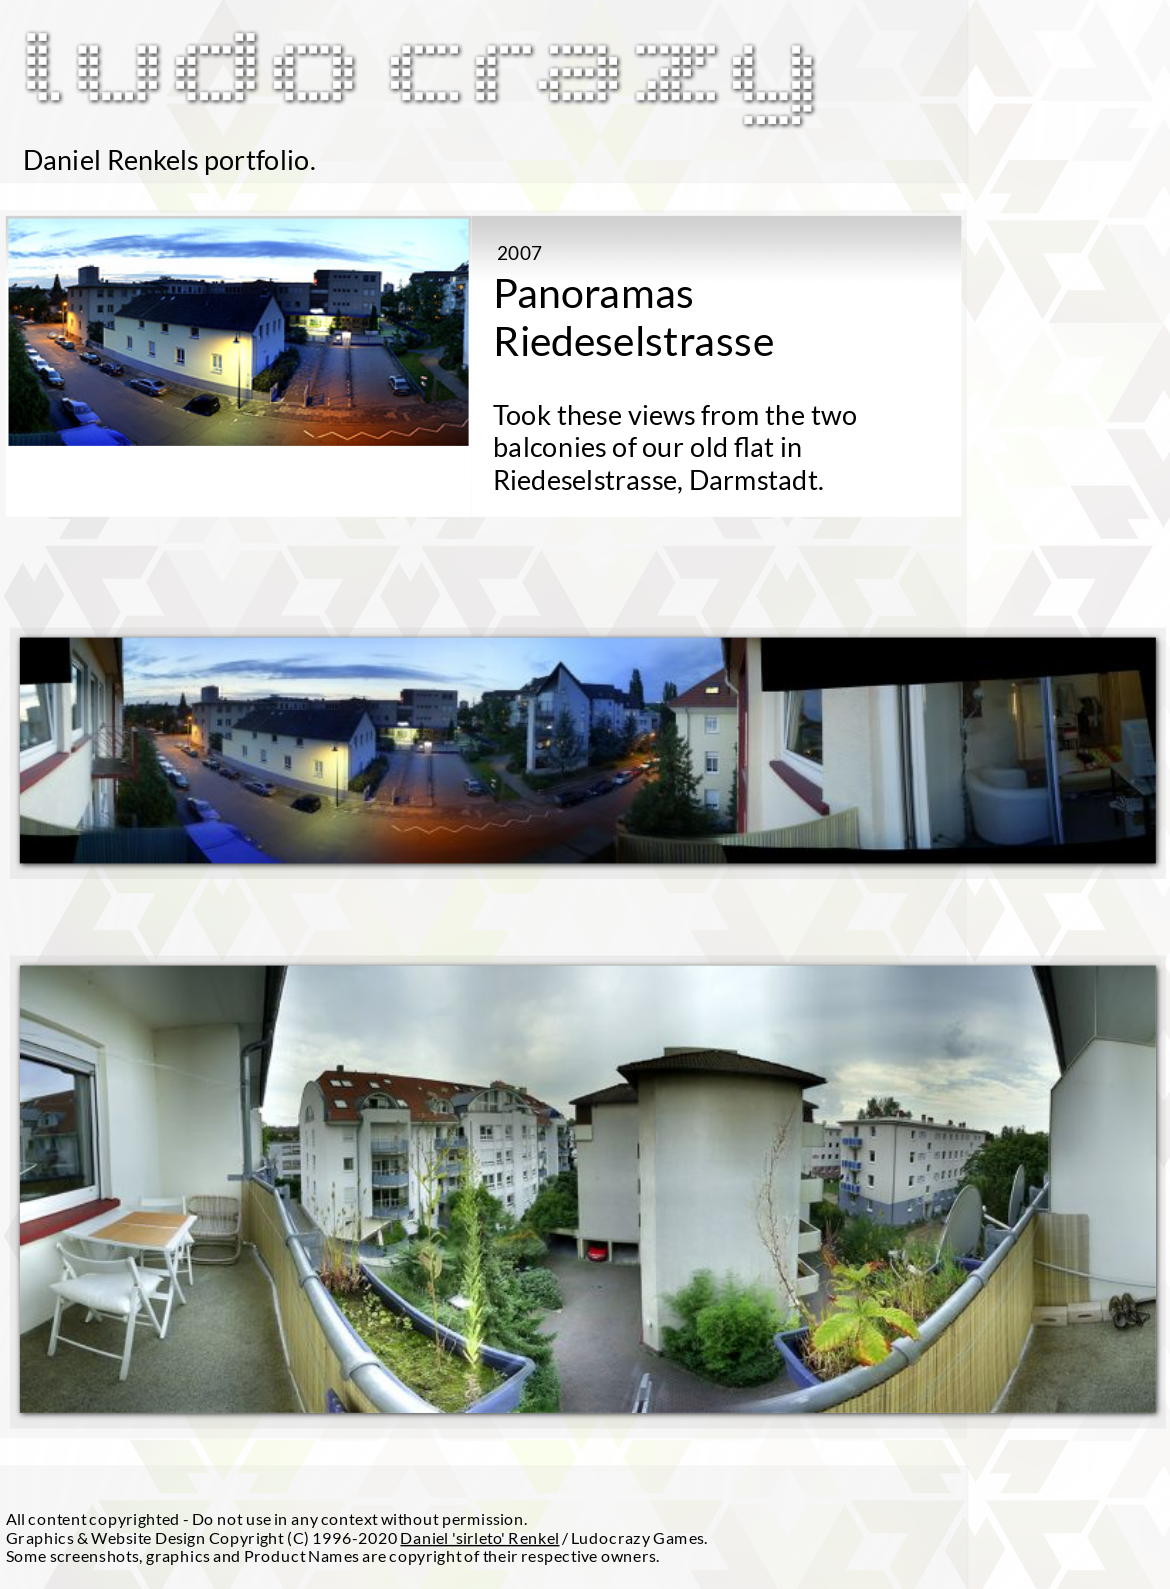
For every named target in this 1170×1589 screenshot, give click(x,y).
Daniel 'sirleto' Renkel (479, 1537)
